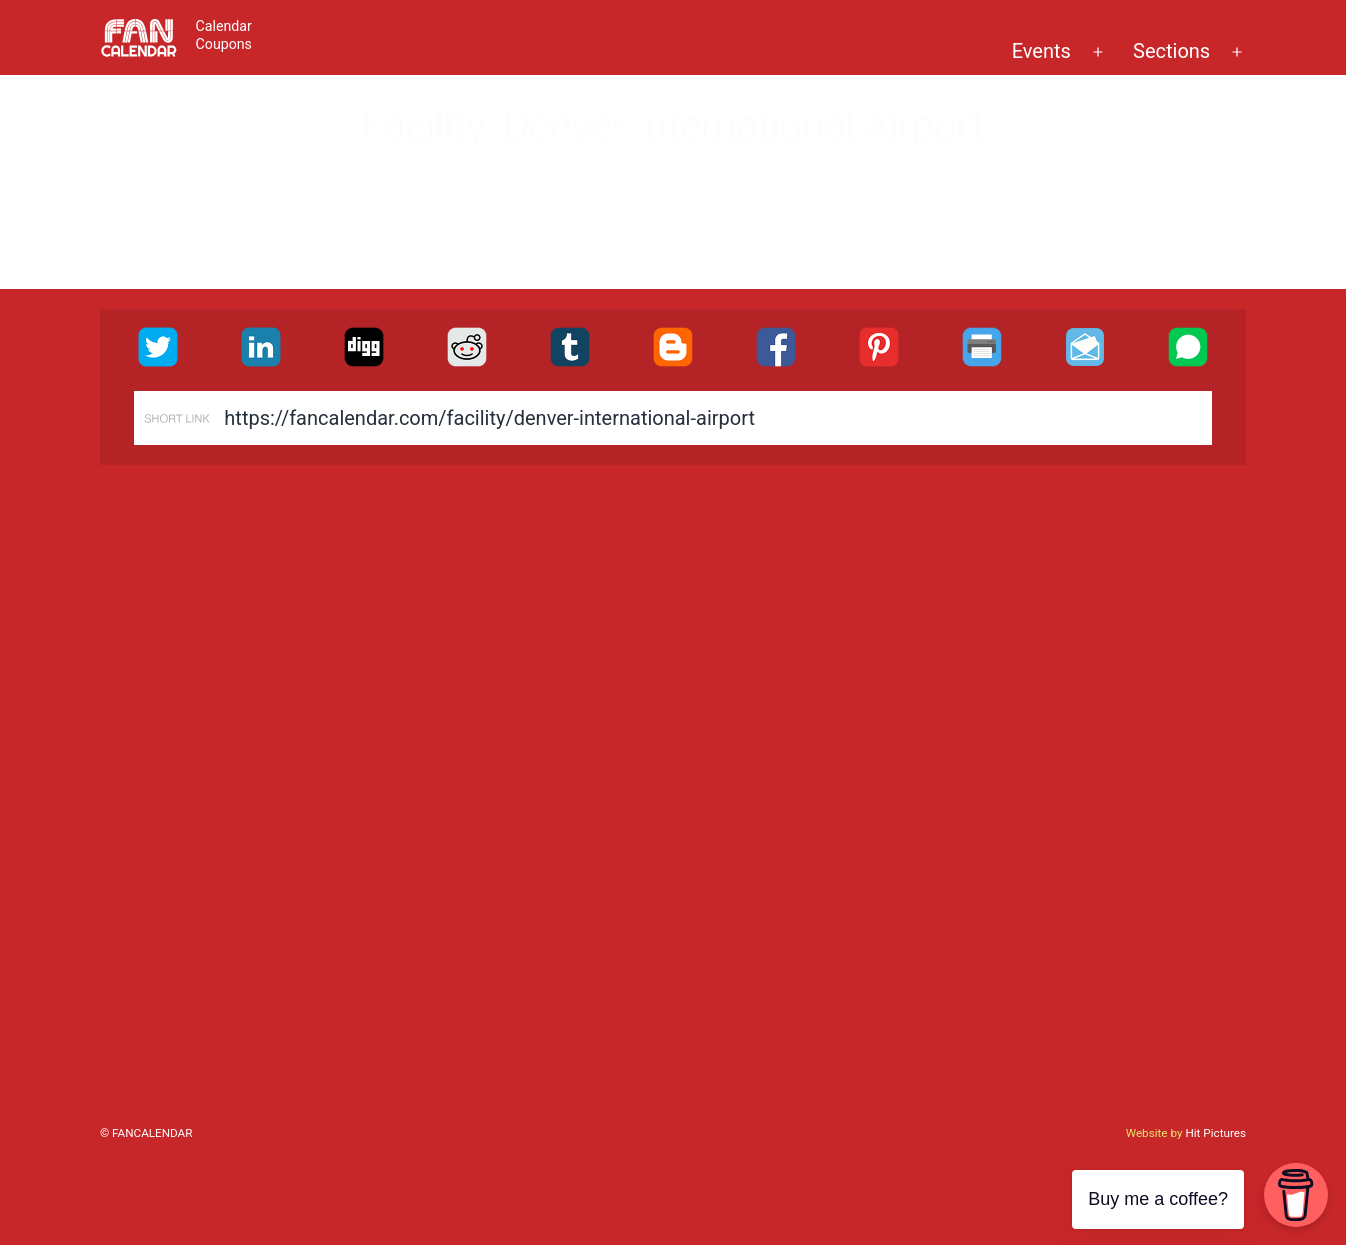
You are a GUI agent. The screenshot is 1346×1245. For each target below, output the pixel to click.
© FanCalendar (146, 1133)
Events (1041, 51)
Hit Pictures (1215, 1133)
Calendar (224, 26)
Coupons (224, 44)
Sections (1171, 51)
